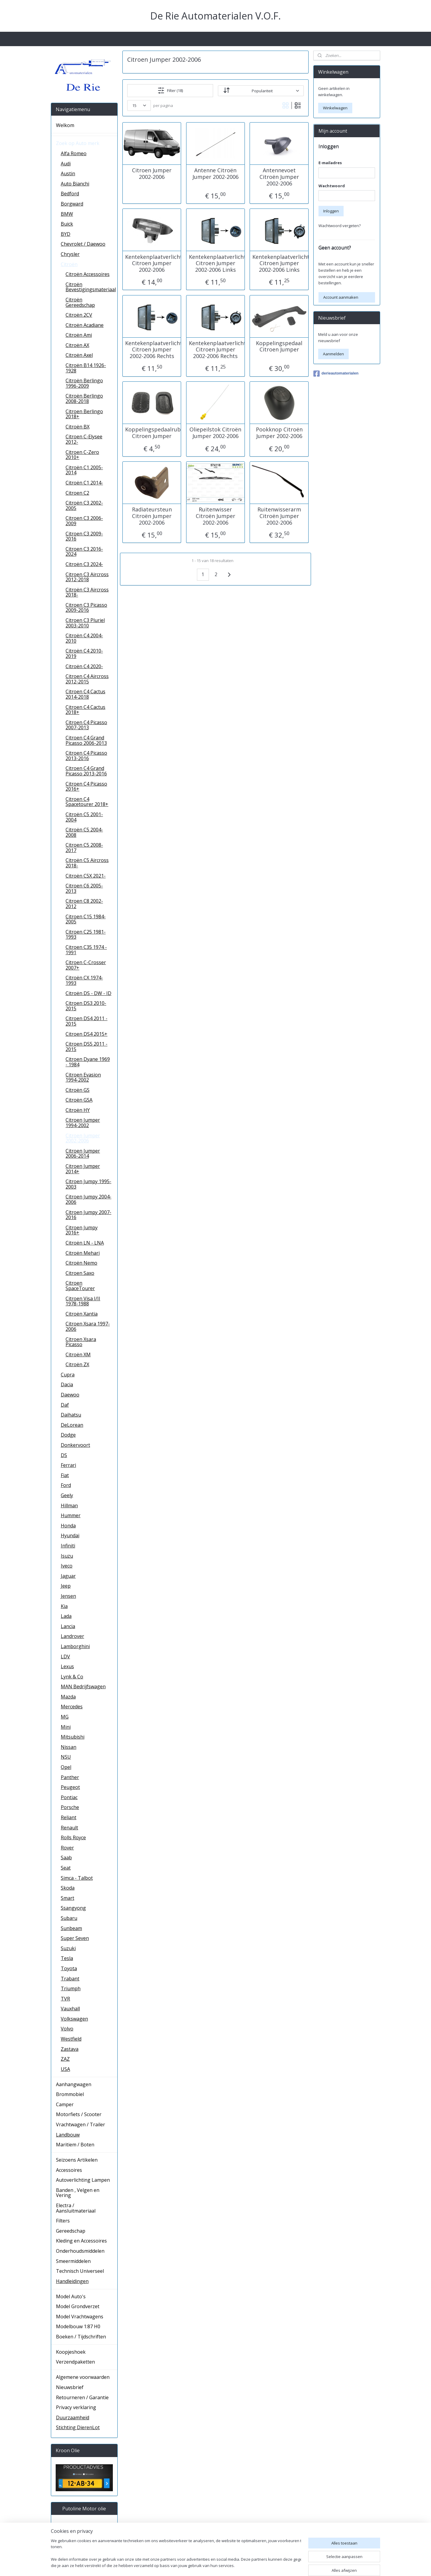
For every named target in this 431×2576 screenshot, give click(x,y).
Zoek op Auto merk (77, 143)
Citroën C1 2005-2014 (84, 470)
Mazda (68, 1696)
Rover (67, 1847)
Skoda (68, 1888)
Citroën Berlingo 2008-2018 (84, 398)
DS (64, 1455)
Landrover (72, 1636)
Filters (63, 2220)
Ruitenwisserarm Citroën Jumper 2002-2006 (279, 516)
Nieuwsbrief (70, 2387)
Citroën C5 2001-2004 (84, 817)
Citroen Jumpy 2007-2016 (88, 1215)
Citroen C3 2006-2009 (84, 521)
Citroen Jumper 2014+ (83, 1169)
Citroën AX (77, 345)
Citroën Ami (79, 335)
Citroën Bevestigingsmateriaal (91, 287)
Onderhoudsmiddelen (80, 2251)
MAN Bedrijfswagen (83, 1686)
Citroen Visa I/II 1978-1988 (83, 1301)
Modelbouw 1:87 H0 (78, 2326)
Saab (66, 1857)
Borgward (72, 203)
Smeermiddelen (73, 2261)
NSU (66, 1757)
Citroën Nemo (81, 1263)
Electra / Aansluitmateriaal (75, 2208)
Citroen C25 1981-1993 (86, 934)
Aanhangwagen (73, 2084)
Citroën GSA (79, 1100)
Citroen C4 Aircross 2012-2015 (87, 679)
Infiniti (68, 1545)
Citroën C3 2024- (84, 564)
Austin (68, 173)
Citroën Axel (79, 355)
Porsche (70, 1807)
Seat (66, 1867)
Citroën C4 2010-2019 (84, 653)
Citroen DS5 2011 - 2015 (86, 1047)
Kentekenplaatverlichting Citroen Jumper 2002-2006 (151, 263)
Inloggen (331, 211)
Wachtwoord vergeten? (339, 225)
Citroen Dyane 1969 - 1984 (88, 1062)
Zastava (69, 2049)
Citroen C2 (77, 493)
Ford (66, 1485)
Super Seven (75, 1938)
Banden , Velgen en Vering (77, 2193)
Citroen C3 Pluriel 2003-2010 (85, 623)
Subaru (69, 1918)
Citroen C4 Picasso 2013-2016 (86, 756)
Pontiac (69, 1797)
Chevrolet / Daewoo (83, 244)
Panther (70, 1777)
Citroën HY (78, 1110)
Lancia (68, 1626)
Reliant (68, 1817)
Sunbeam (71, 1928)
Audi (66, 163)
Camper (65, 2104)
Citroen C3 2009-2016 (84, 536)
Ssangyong (73, 1908)
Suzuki (68, 1948)
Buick (67, 224)
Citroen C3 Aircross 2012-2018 (87, 577)
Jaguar (68, 1576)
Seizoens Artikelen (77, 2160)
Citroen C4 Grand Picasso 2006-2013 (86, 740)
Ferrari (68, 1465)
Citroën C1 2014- (84, 482)
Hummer (71, 1515)
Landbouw (68, 2134)
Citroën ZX (77, 1364)
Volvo (67, 2028)
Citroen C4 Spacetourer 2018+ (87, 802)
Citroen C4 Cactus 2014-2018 (85, 694)
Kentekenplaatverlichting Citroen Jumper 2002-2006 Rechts (151, 349)
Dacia (67, 1384)
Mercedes (72, 1706)
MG (65, 1716)
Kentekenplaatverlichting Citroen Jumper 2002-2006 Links (215, 263)
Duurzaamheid (72, 2417)
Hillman (69, 1505)
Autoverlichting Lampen (83, 2180)
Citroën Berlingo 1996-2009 (84, 383)
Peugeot (70, 1787)
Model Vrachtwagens (79, 2316)
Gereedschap (70, 2231)
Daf (65, 1405)
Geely (67, 1495)
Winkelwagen (335, 108)
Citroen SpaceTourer (80, 1286)
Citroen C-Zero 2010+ (82, 455)
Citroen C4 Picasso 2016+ (86, 786)
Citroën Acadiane (85, 325)
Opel (66, 1767)
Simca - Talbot (77, 1878)
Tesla (67, 1958)
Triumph (71, 1988)
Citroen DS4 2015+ (86, 1034)
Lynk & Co (72, 1676)
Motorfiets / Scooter (78, 2114)
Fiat (65, 1475)
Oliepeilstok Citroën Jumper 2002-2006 (215, 432)
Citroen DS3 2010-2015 (86, 1006)
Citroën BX (77, 426)
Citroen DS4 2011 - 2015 (86, 1021)
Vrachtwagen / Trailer (80, 2124)
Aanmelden (333, 354)
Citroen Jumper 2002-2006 (152, 173)
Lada (66, 1616)
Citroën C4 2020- (84, 666)
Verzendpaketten (75, 2361)
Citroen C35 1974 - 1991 (86, 950)
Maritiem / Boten (75, 2144)
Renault (69, 1827)
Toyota (69, 1968)
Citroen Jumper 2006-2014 (83, 1153)
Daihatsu (71, 1414)
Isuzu (67, 1556)
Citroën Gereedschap (80, 302)
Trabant (70, 1978)
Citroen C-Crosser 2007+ (86, 965)
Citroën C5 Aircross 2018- (87, 863)
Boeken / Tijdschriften (81, 2336)
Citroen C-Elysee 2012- (84, 439)
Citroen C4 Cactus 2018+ (85, 710)
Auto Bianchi (75, 183)
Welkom (65, 125)
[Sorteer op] (260, 90)
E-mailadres (330, 162)
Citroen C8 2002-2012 (84, 904)
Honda (68, 1525)
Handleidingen (72, 2281)
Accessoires (69, 2170)
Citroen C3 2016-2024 (84, 552)
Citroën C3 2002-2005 (84, 505)
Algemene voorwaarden (83, 2377)
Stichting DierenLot (78, 2427)
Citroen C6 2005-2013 (84, 888)
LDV (65, 1656)
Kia (64, 1606)
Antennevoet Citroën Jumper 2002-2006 (279, 177)
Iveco (66, 1565)
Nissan (68, 1747)
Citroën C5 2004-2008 (84, 832)
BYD (65, 234)
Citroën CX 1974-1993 (84, 980)
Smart (67, 1898)
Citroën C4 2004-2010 (84, 638)
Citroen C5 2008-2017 (84, 848)
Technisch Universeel (80, 2271)
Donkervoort (75, 1445)
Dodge (68, 1435)
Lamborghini (75, 1646)
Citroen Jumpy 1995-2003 (88, 1184)
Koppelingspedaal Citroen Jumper (279, 346)
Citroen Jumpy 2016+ (82, 1230)
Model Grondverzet (77, 2306)
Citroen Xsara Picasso (81, 1342)
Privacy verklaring (76, 2407)
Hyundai (70, 1535)
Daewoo (70, 1394)
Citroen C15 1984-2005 (86, 919)
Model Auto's (71, 2296)
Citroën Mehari (83, 1253)
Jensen (68, 1596)
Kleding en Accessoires (81, 2240)
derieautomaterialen (336, 373)
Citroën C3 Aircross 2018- (87, 592)
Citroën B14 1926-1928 (86, 368)
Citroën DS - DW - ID (88, 993)
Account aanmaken (340, 297)
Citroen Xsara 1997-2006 (88, 1326)
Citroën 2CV (79, 315)
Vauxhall (70, 2008)
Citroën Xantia (82, 1313)
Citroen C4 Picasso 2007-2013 (86, 725)
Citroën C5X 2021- (86, 875)
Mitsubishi (72, 1737)
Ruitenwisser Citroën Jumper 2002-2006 (215, 516)
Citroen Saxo (80, 1273)
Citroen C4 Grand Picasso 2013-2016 (86, 771)
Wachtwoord (331, 185)
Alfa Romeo (73, 153)
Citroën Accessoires (88, 274)
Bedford (70, 193)
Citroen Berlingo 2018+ (84, 414)
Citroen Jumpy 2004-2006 (88, 1199)
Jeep (66, 1586)
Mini (66, 1727)
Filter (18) (170, 90)
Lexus (67, 1666)
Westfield (71, 2039)
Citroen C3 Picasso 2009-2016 (86, 608)
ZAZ (65, 2059)
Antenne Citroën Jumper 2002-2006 (215, 173)
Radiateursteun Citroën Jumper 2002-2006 (152, 516)
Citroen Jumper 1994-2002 (83, 1123)
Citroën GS (77, 1090)
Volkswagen (74, 2018)
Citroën (69, 264)
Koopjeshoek (71, 2352)
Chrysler (70, 254)
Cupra (68, 1374)
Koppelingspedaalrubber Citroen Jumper (151, 432)
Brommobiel (70, 2094)
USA (65, 2069)
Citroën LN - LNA (85, 1242)
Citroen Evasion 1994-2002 (83, 1077)
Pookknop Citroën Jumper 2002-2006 (279, 432)
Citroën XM (78, 1354)
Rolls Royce (73, 1837)
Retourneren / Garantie (82, 2397)
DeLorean (72, 1425)
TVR (65, 1998)
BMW (67, 214)
